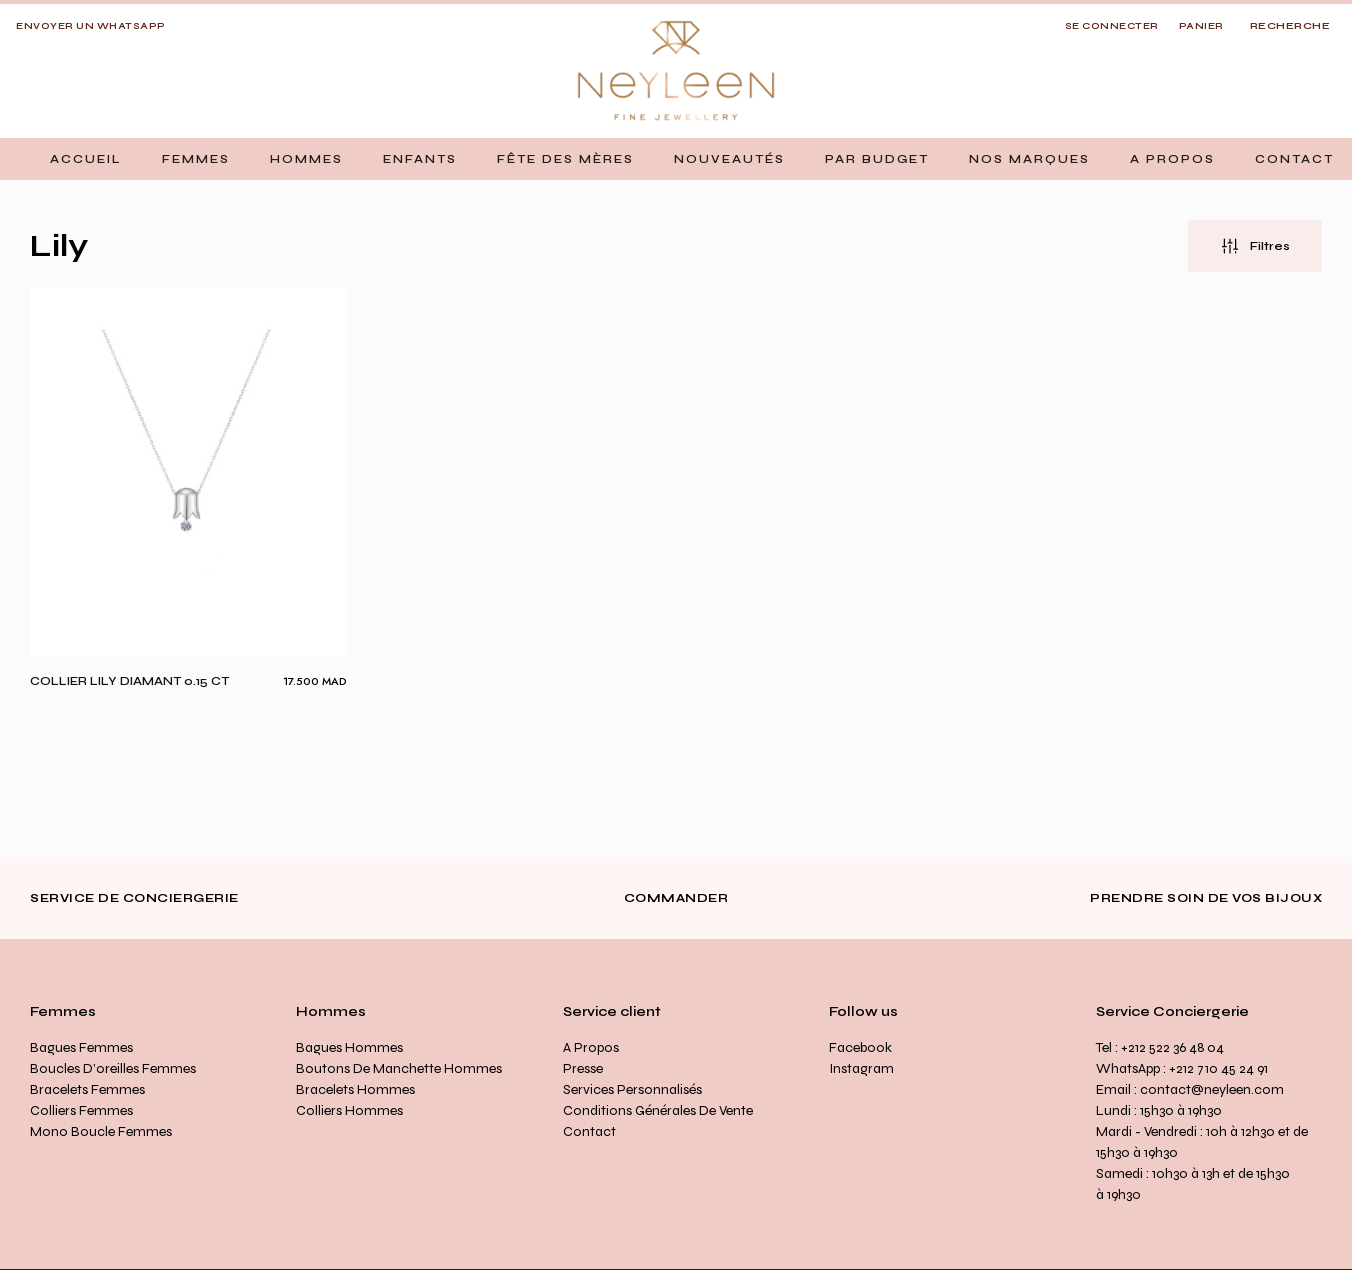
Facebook (860, 1047)
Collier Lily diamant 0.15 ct (129, 681)
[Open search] (1290, 27)
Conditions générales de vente (658, 1110)
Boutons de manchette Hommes (399, 1068)
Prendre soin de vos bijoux (1206, 898)
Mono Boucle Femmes (101, 1131)
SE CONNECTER (1112, 26)
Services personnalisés (632, 1089)
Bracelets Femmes (87, 1089)
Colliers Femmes (81, 1110)
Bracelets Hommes (355, 1089)
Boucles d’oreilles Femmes (113, 1068)
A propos (591, 1047)
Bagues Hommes (349, 1047)
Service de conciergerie (134, 898)
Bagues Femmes (81, 1047)
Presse (583, 1068)
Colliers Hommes (349, 1110)
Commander (676, 898)
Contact (589, 1131)
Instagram (861, 1068)
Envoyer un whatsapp (91, 26)
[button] (196, 159)
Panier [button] (1201, 26)
